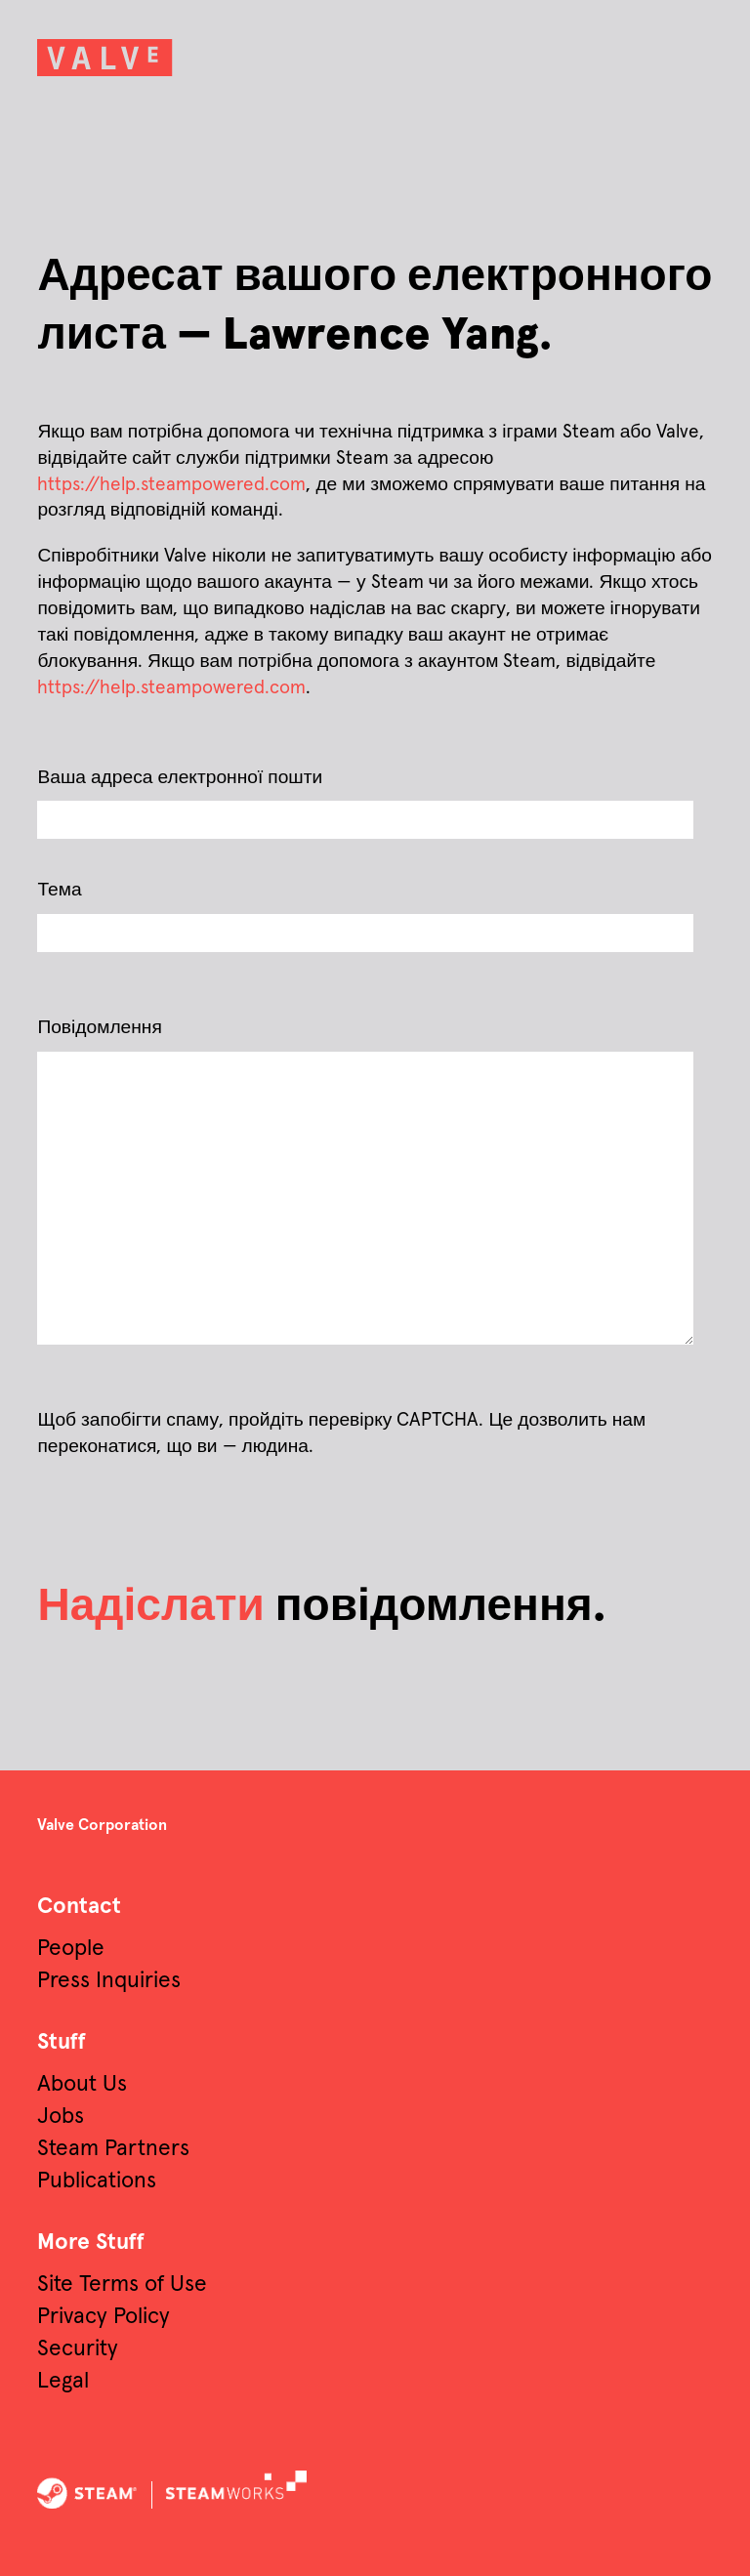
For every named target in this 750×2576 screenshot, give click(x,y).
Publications (96, 2181)
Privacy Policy (103, 2317)
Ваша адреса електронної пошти (179, 778)
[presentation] (141, 1507)
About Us (82, 2084)
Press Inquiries (109, 1981)
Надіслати (150, 1607)
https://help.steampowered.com (171, 485)
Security (77, 2349)
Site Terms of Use (122, 2284)
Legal (63, 2381)
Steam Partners (113, 2149)
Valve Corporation (102, 1825)
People (70, 1948)
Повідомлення (99, 1027)
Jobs (60, 2116)
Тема (59, 890)
